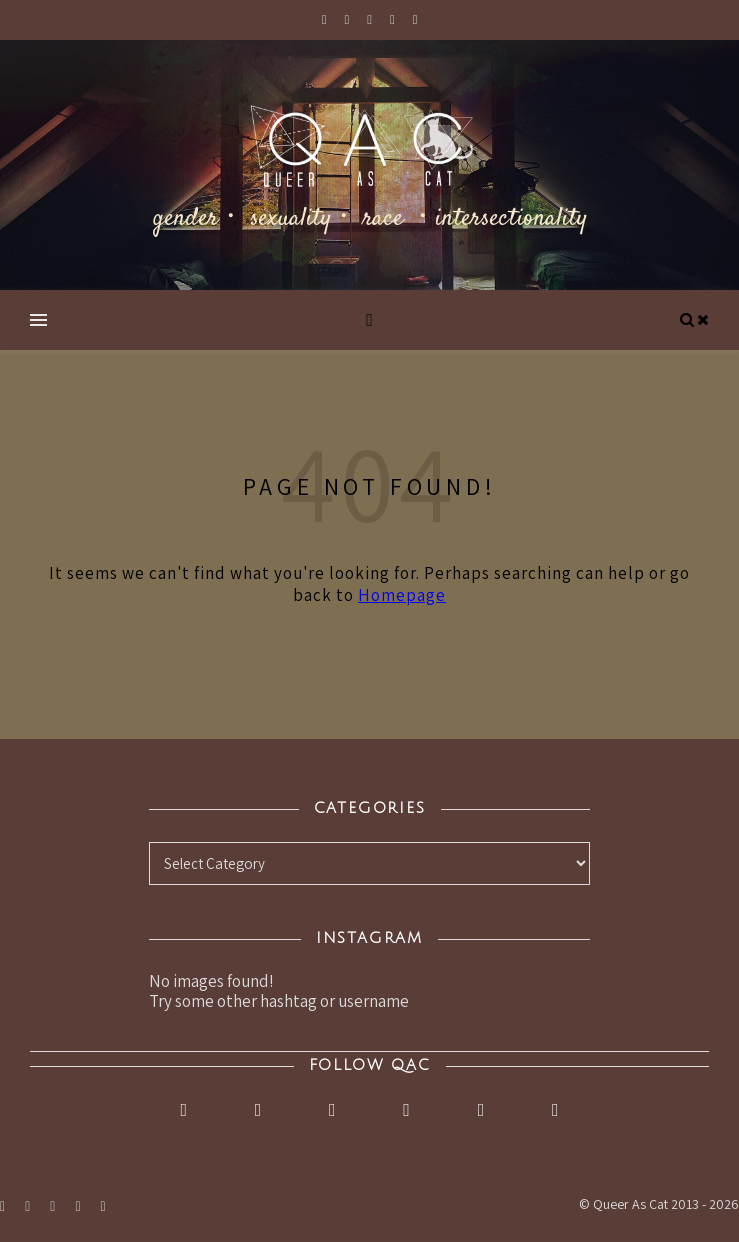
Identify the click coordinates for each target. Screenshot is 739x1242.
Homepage (402, 595)
